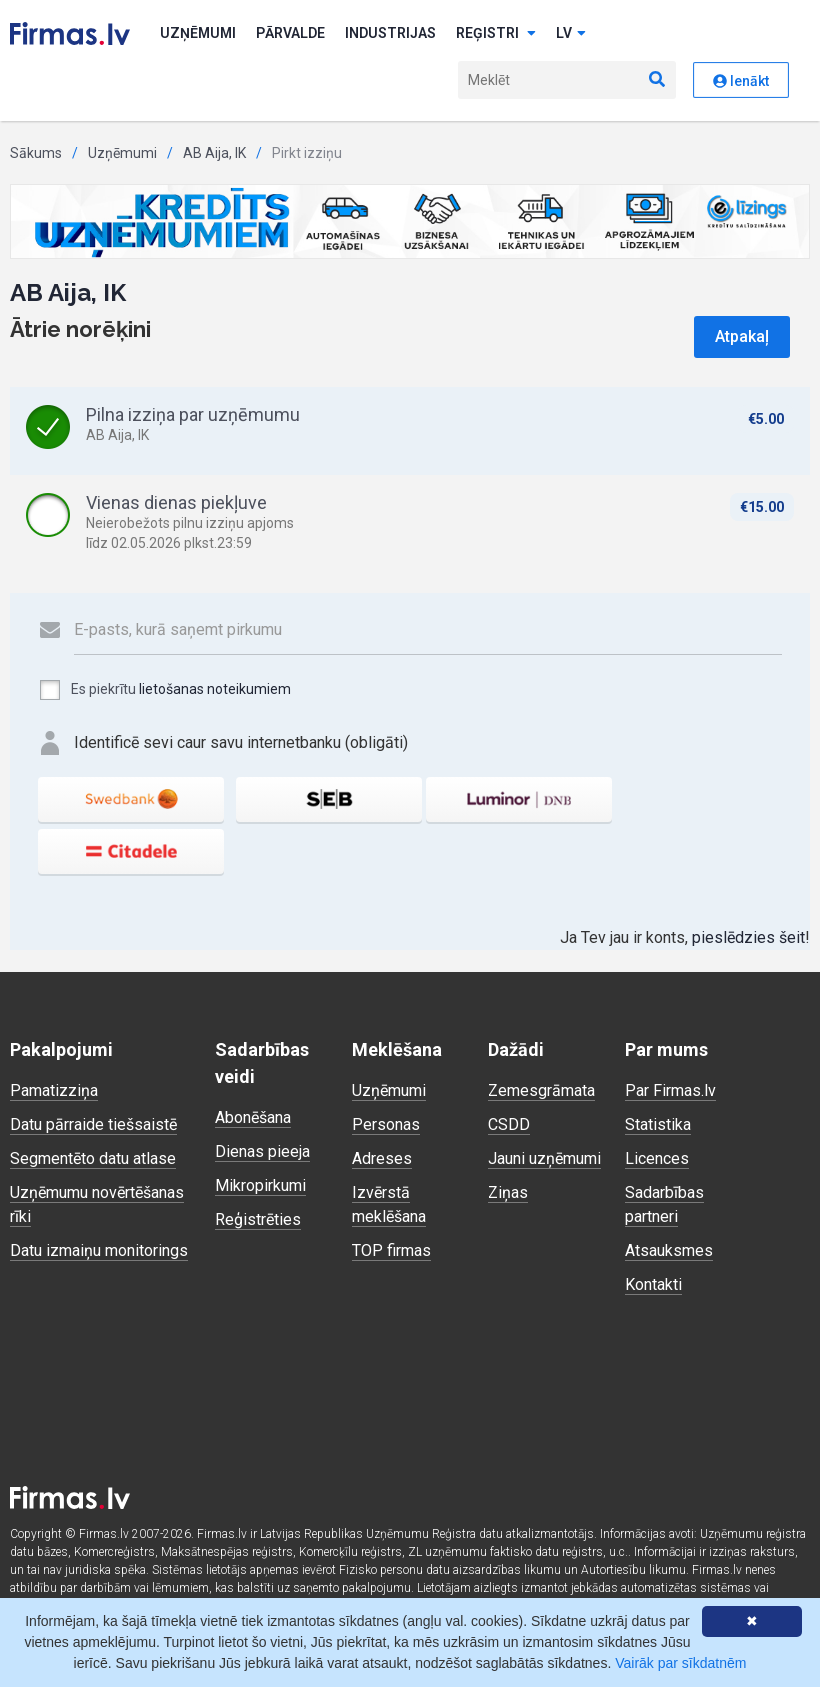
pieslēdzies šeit (748, 937)
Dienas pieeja (262, 1151)
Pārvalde (290, 33)
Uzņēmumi (198, 33)
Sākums (36, 153)
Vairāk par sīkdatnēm (680, 1663)
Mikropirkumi (260, 1185)
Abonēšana (253, 1117)
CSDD (509, 1124)
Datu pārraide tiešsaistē (93, 1124)
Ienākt (741, 81)
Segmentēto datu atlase (93, 1158)
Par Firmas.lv (670, 1090)
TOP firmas (391, 1250)
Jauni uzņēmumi (544, 1158)
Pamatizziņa (54, 1090)
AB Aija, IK (214, 153)
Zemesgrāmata (541, 1090)
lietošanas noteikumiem (215, 689)
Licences (657, 1158)
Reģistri (496, 33)
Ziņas (508, 1192)
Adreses (382, 1158)
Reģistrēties (258, 1219)
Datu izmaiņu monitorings (99, 1250)
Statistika (658, 1124)
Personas (386, 1124)
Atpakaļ (742, 336)
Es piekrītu (164, 690)
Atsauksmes (669, 1250)
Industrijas (390, 33)
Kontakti (653, 1284)
